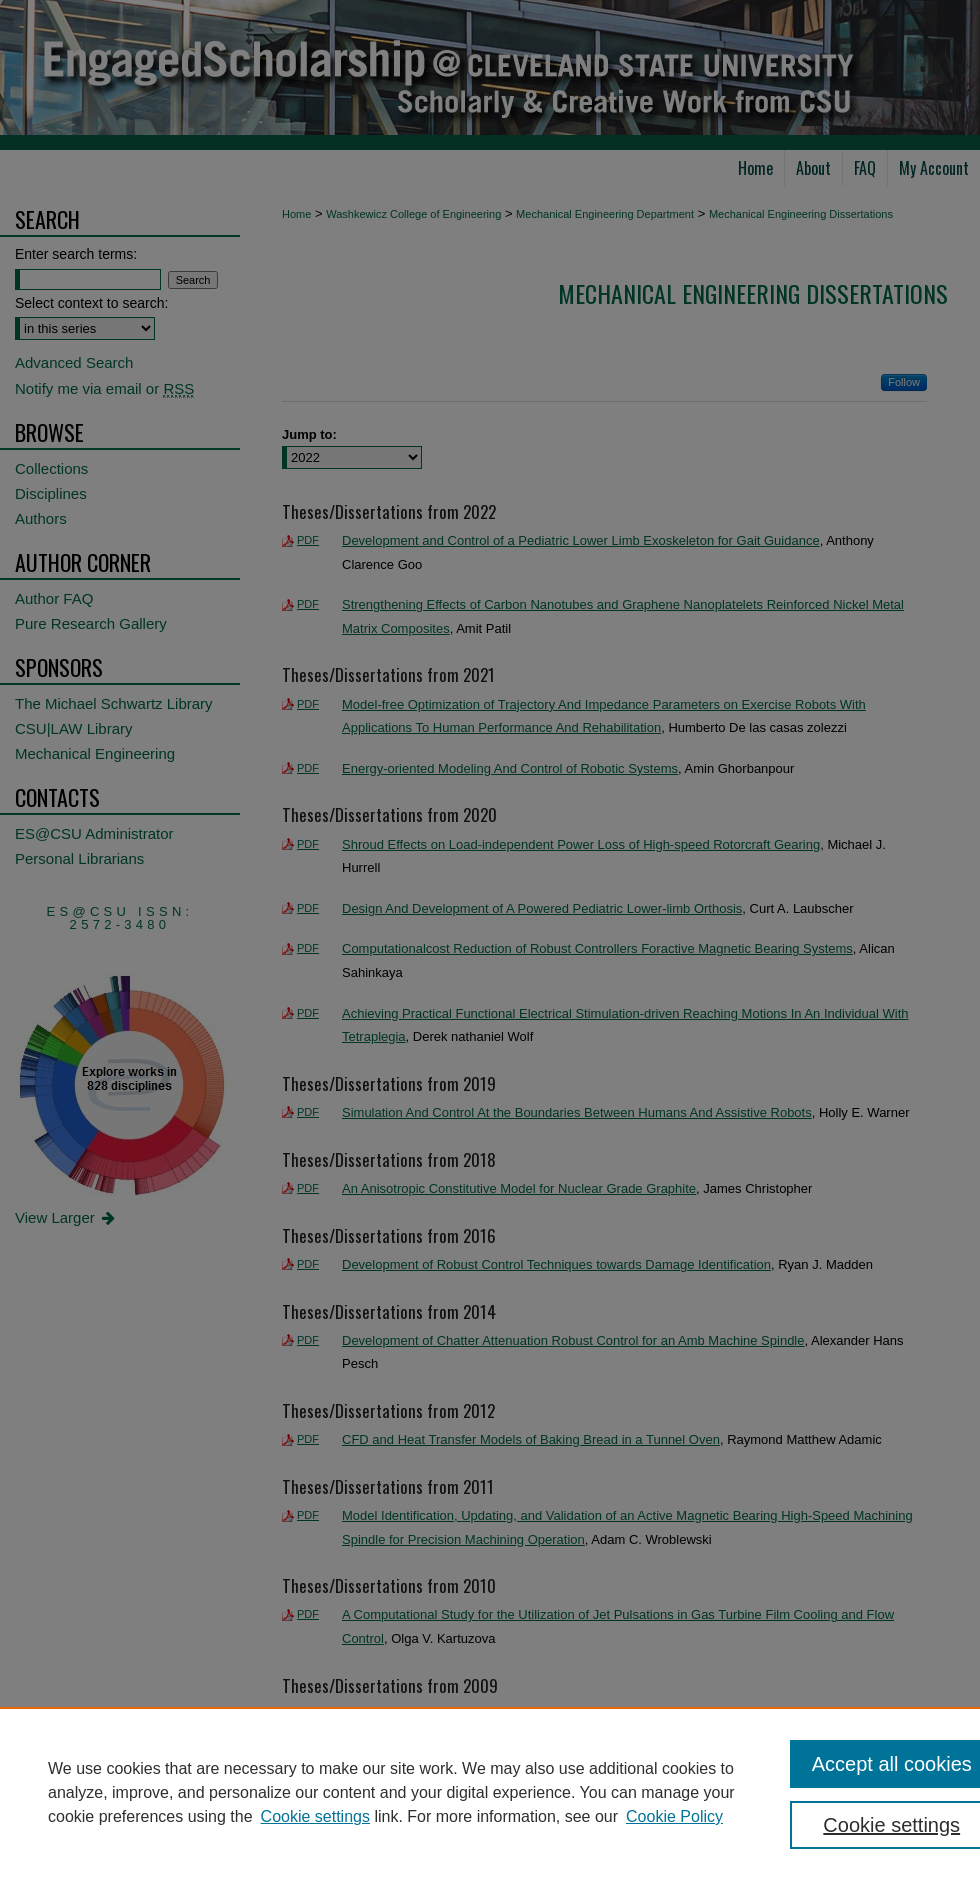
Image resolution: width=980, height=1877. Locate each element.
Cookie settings (315, 1816)
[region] (490, 1792)
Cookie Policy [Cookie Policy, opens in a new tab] (674, 1816)
